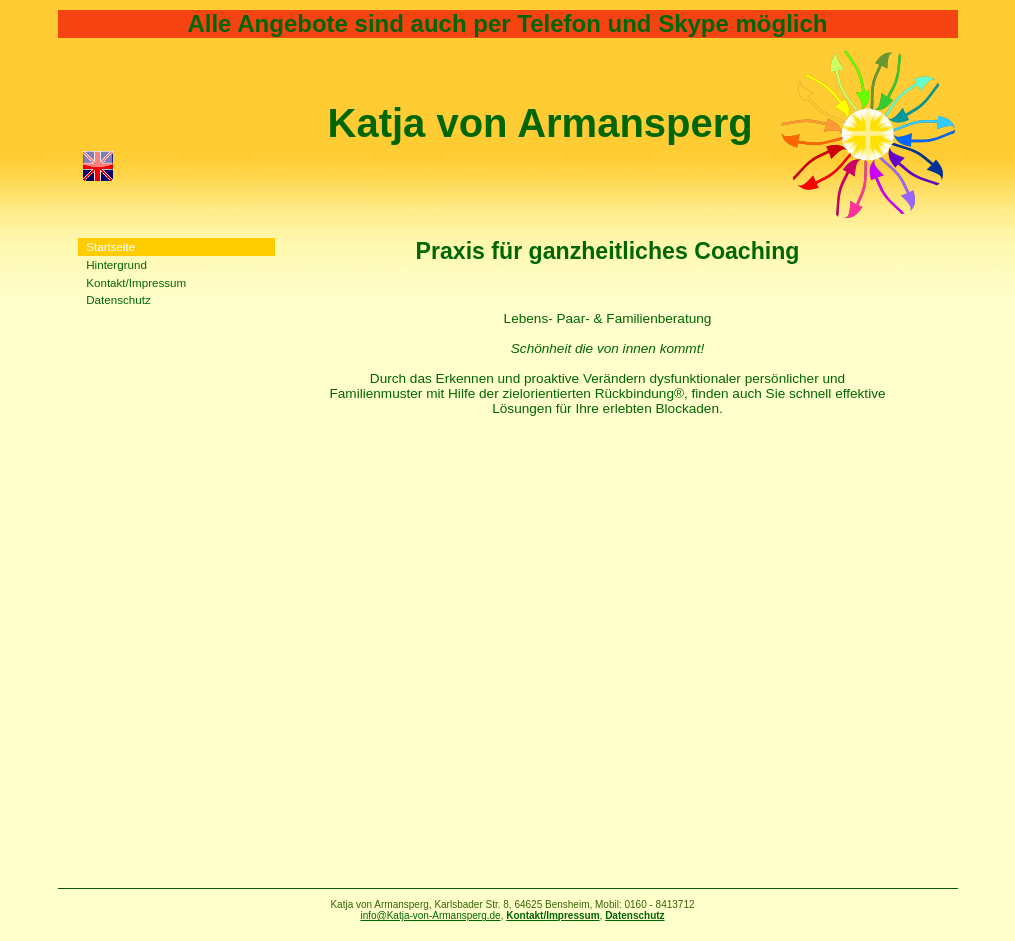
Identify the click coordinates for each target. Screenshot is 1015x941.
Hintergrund (116, 264)
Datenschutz (118, 299)
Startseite (110, 246)
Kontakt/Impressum (136, 282)
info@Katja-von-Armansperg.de (430, 915)
